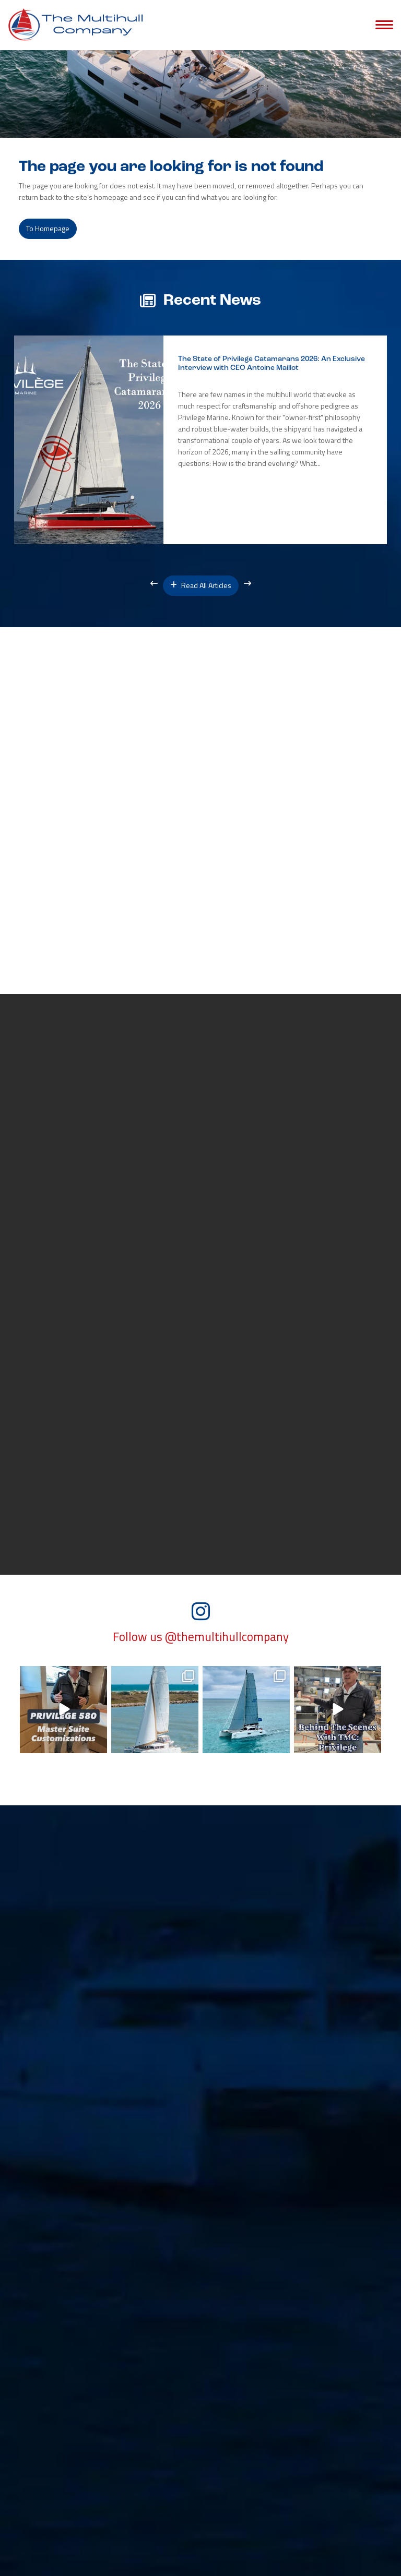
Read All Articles (200, 585)
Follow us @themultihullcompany (201, 1637)
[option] (200, 440)
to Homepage (47, 228)
